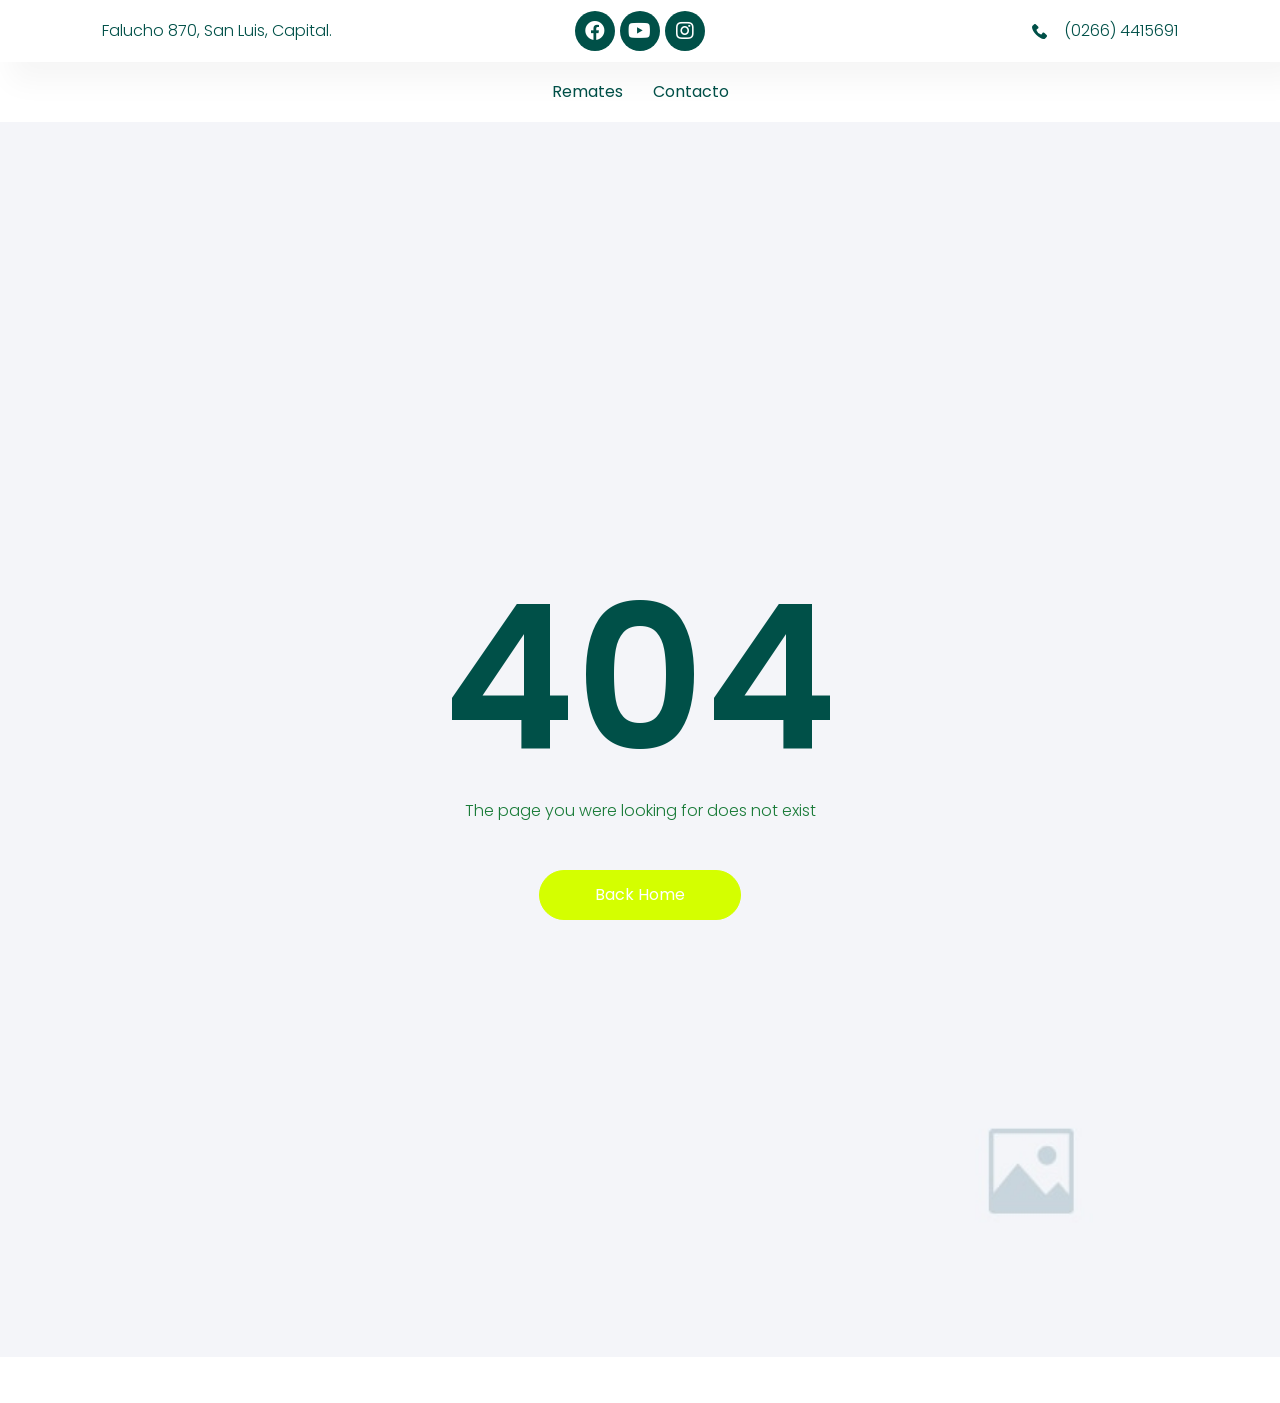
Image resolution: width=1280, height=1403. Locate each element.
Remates (587, 91)
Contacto (691, 91)
